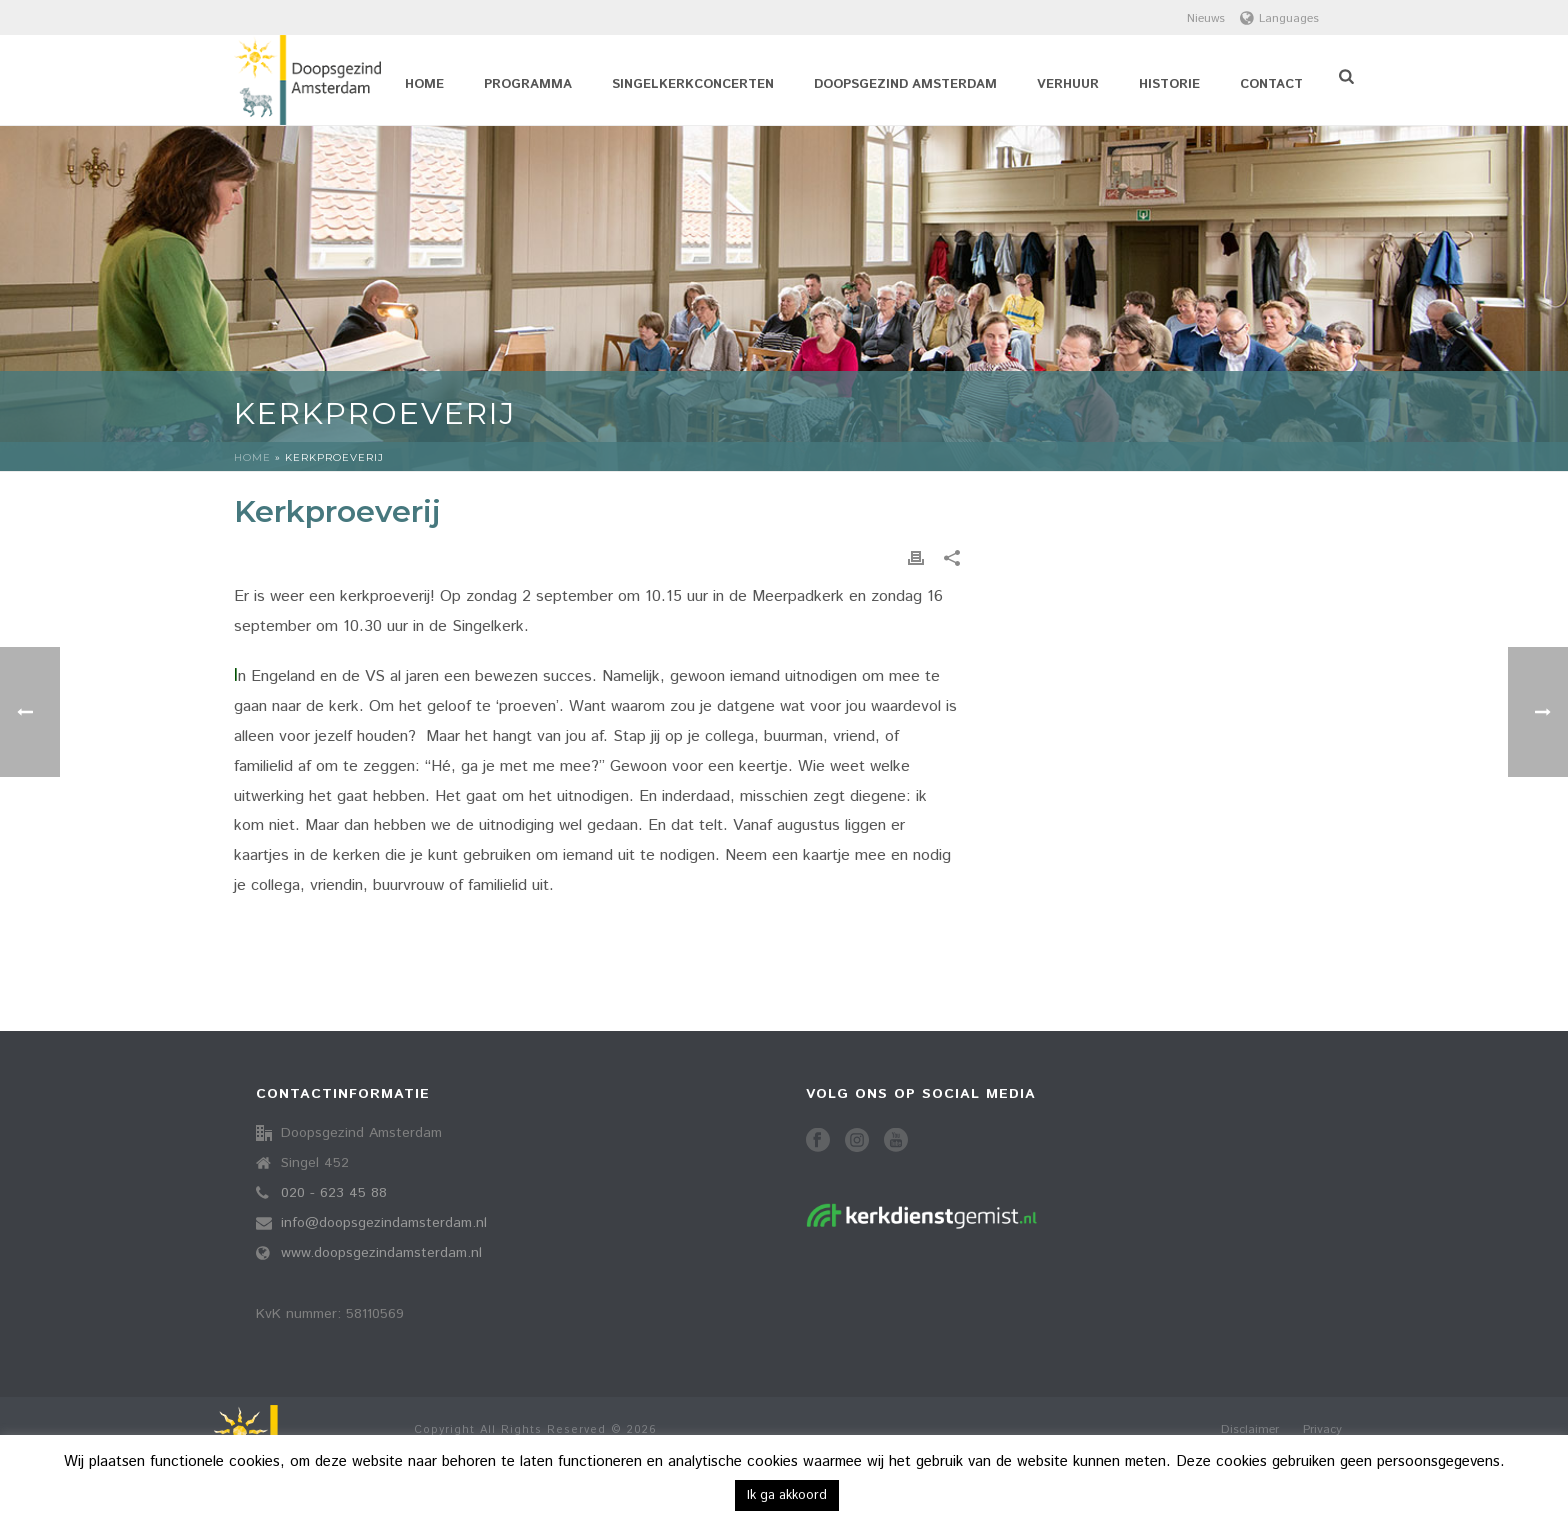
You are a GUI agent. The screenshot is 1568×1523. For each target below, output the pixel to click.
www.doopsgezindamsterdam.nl (381, 1253)
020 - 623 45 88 (334, 1193)
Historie (1169, 84)
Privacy (1322, 1430)
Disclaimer (1250, 1430)
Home (424, 84)
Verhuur (1068, 84)
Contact (1271, 84)
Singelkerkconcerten (693, 84)
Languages (1279, 18)
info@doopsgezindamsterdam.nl (384, 1223)
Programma (528, 84)
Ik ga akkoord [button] (787, 1495)
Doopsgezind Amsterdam (905, 84)
